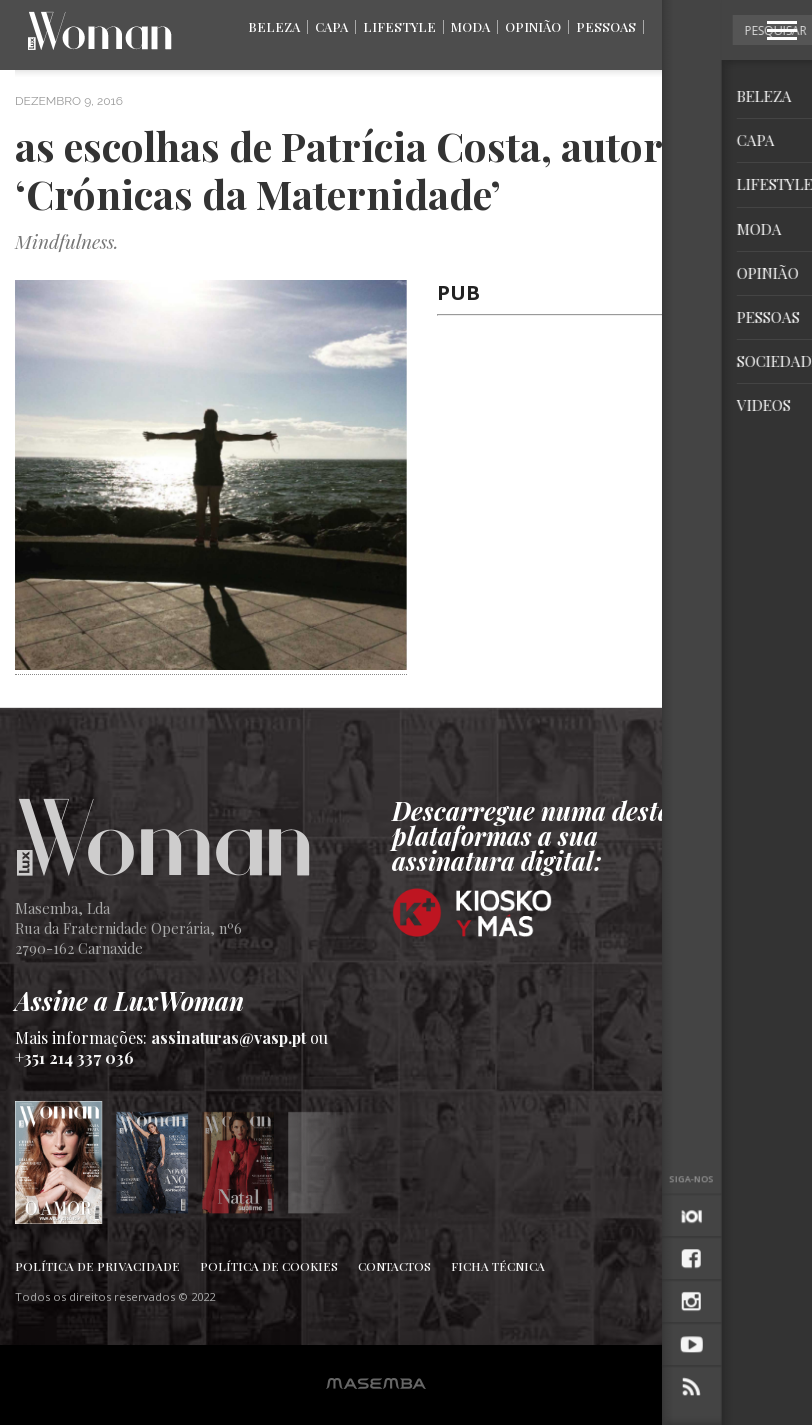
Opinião (533, 26)
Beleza (274, 26)
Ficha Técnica (498, 1266)
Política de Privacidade (97, 1266)
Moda (470, 26)
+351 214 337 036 (74, 1057)
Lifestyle (399, 26)
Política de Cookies (269, 1266)
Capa (331, 26)
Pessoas (606, 26)
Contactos (394, 1266)
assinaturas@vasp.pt (228, 1037)
